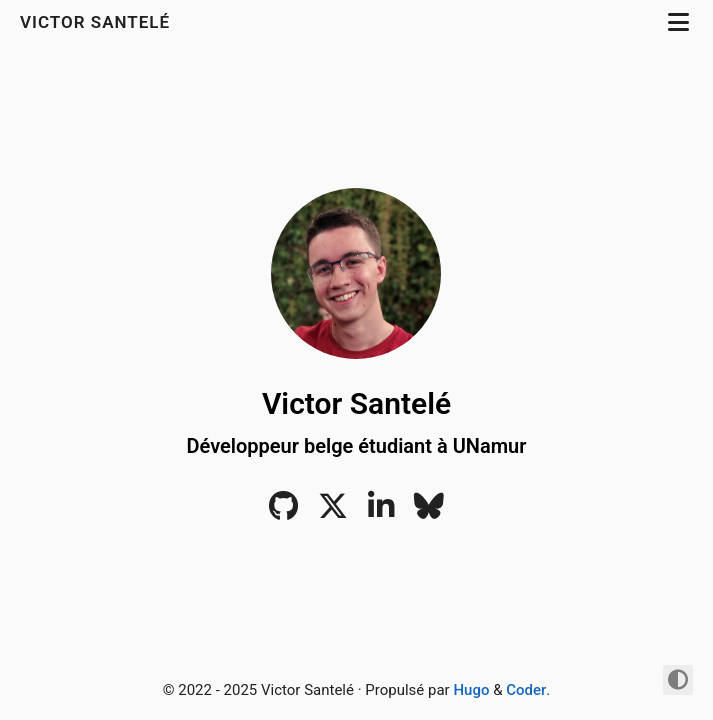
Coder (526, 690)
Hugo (471, 690)
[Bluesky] (429, 512)
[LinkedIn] (381, 512)
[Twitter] (333, 512)
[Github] (283, 512)
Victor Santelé (97, 22)
